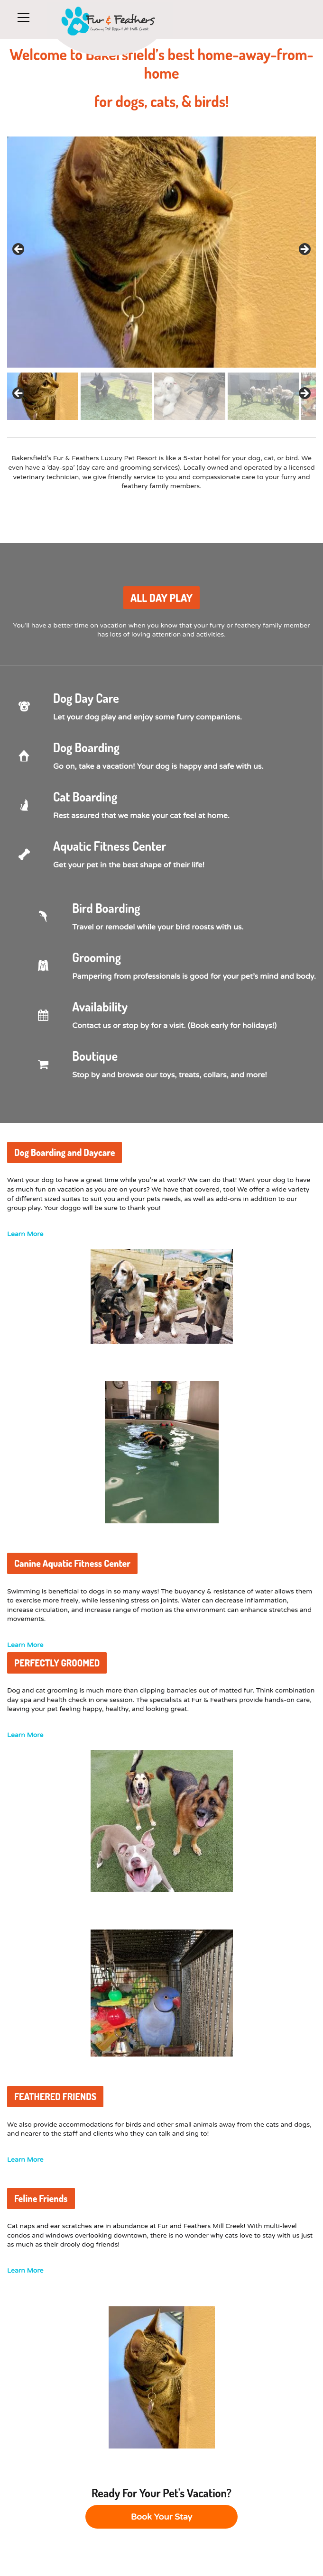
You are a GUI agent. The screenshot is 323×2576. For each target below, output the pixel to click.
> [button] (304, 250)
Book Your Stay (162, 2517)
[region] (161, 278)
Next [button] (304, 394)
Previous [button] (19, 394)
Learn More (25, 1234)
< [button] (19, 250)
